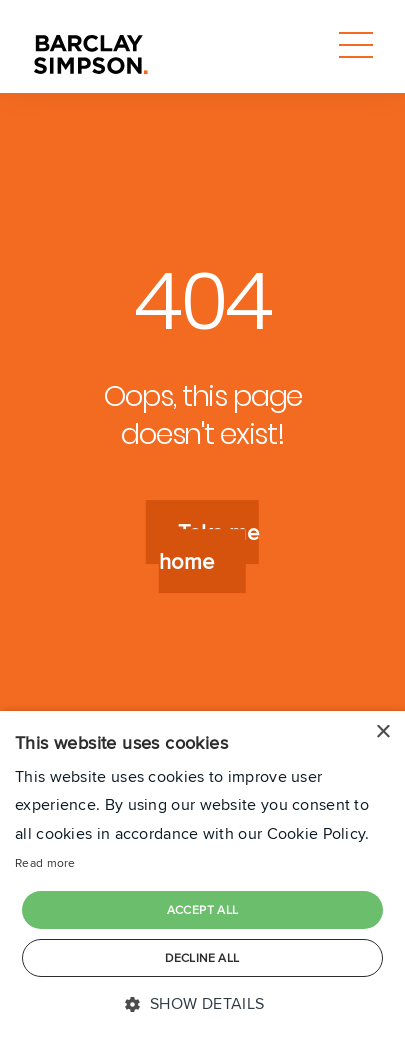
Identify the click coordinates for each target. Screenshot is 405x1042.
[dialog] (202, 876)
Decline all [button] (202, 957)
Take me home (209, 547)
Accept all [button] (203, 909)
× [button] (382, 732)
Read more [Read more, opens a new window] (45, 862)
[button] (202, 1004)
